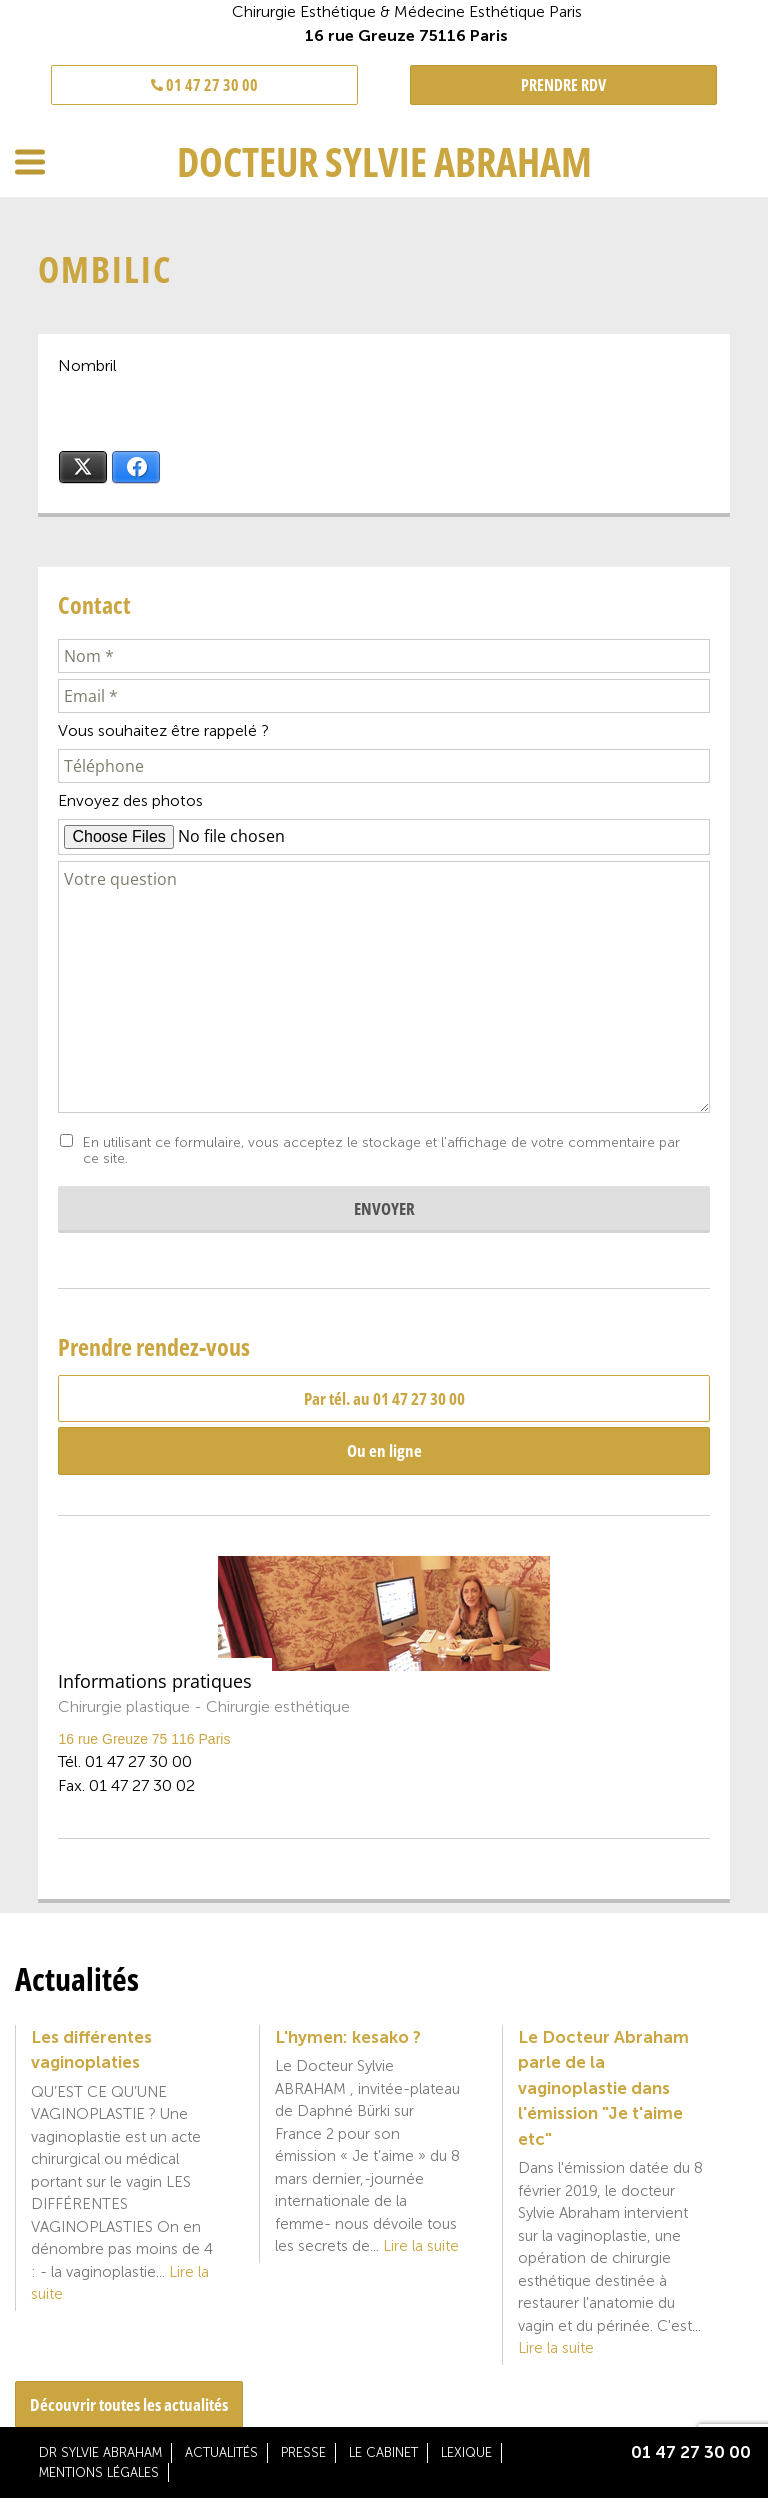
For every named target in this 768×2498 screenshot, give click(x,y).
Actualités (221, 2452)
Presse (303, 2452)
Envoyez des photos (130, 800)
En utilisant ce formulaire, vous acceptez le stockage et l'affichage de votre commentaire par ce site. (381, 1151)
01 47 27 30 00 (204, 85)
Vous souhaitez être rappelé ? (163, 730)
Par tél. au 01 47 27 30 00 (384, 1398)
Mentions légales (99, 2472)
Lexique (466, 2452)
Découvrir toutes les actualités (129, 2404)
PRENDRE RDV (563, 85)
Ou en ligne (384, 1450)
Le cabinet (383, 2452)
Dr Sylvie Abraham (100, 2452)
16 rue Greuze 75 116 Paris (144, 1739)
